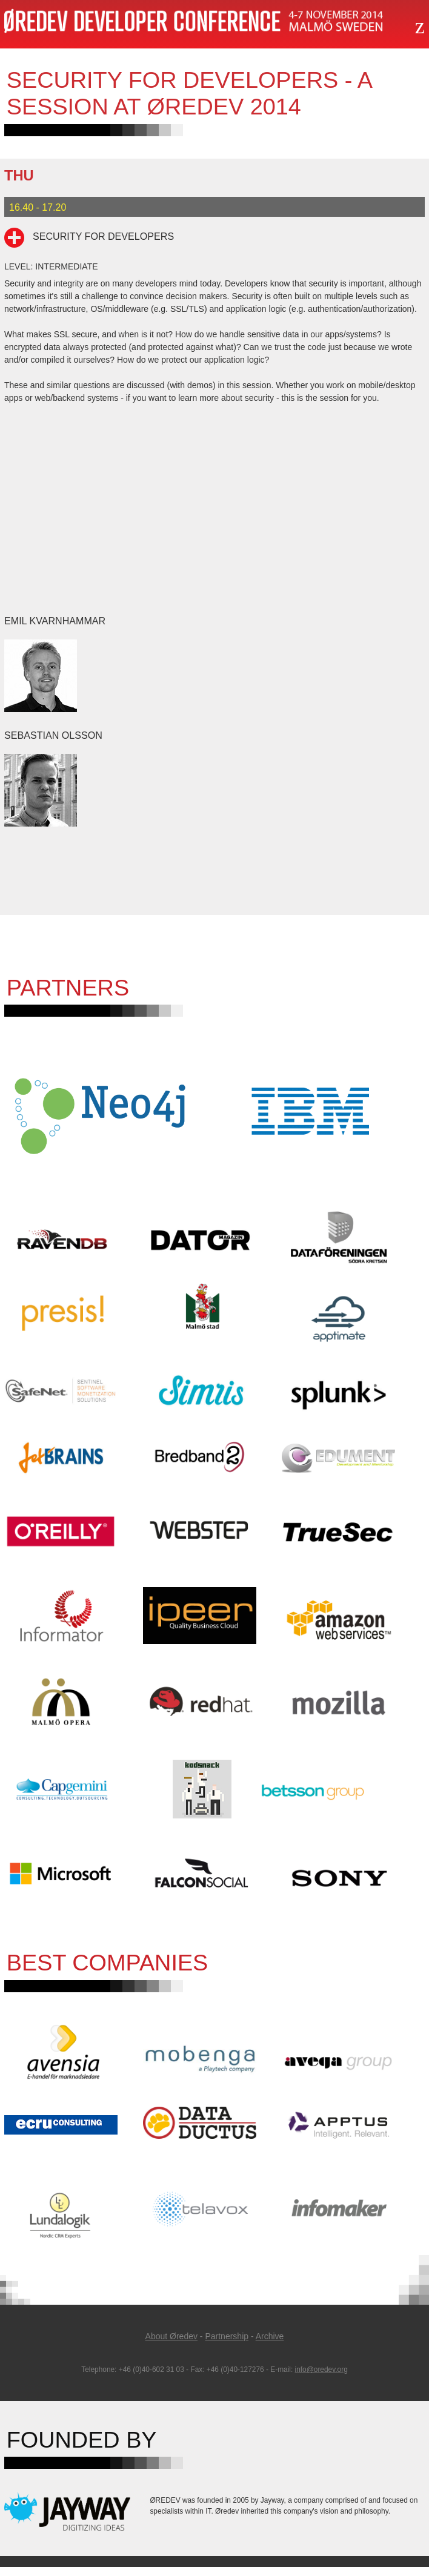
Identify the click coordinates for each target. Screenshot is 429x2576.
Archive (270, 2345)
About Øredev (171, 2345)
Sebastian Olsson (53, 735)
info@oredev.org (321, 2378)
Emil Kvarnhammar (54, 620)
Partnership (226, 2345)
